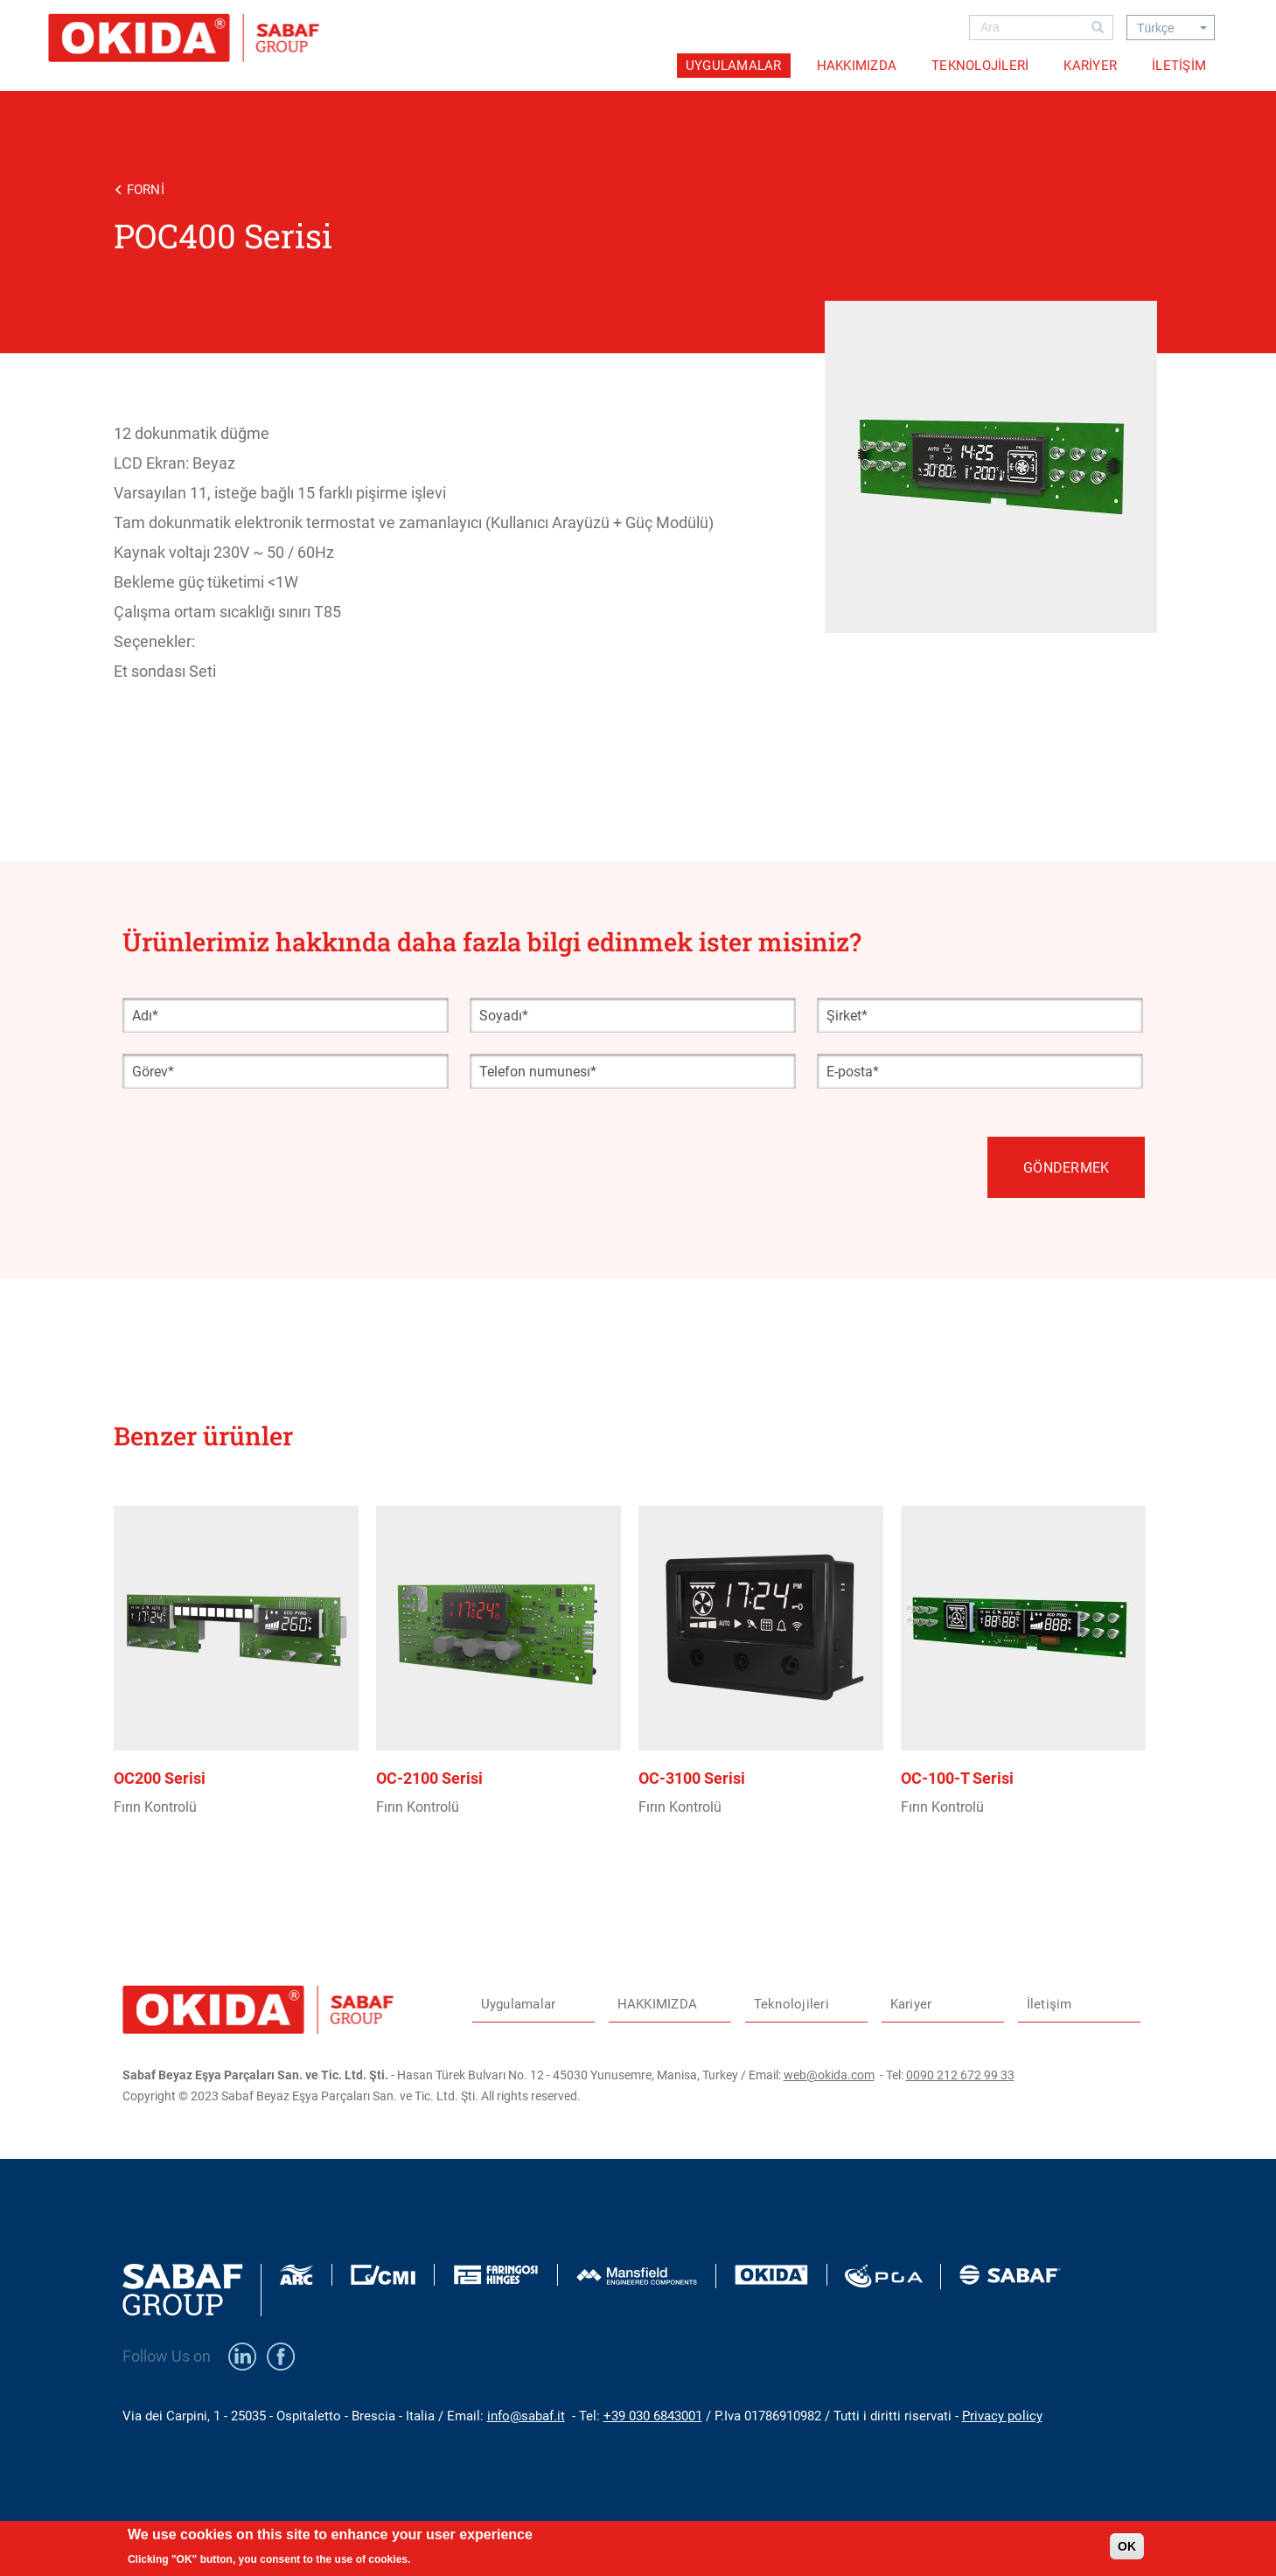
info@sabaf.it (526, 2416)
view (245, 1709)
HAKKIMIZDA (857, 65)
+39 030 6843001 (652, 2416)
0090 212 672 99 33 (960, 2075)
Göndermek (1066, 1167)
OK (1127, 2552)
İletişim (1179, 65)
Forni (145, 190)
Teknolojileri (979, 65)
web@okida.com (829, 2075)
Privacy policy (1002, 2416)
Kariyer (1090, 65)
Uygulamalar (734, 65)
